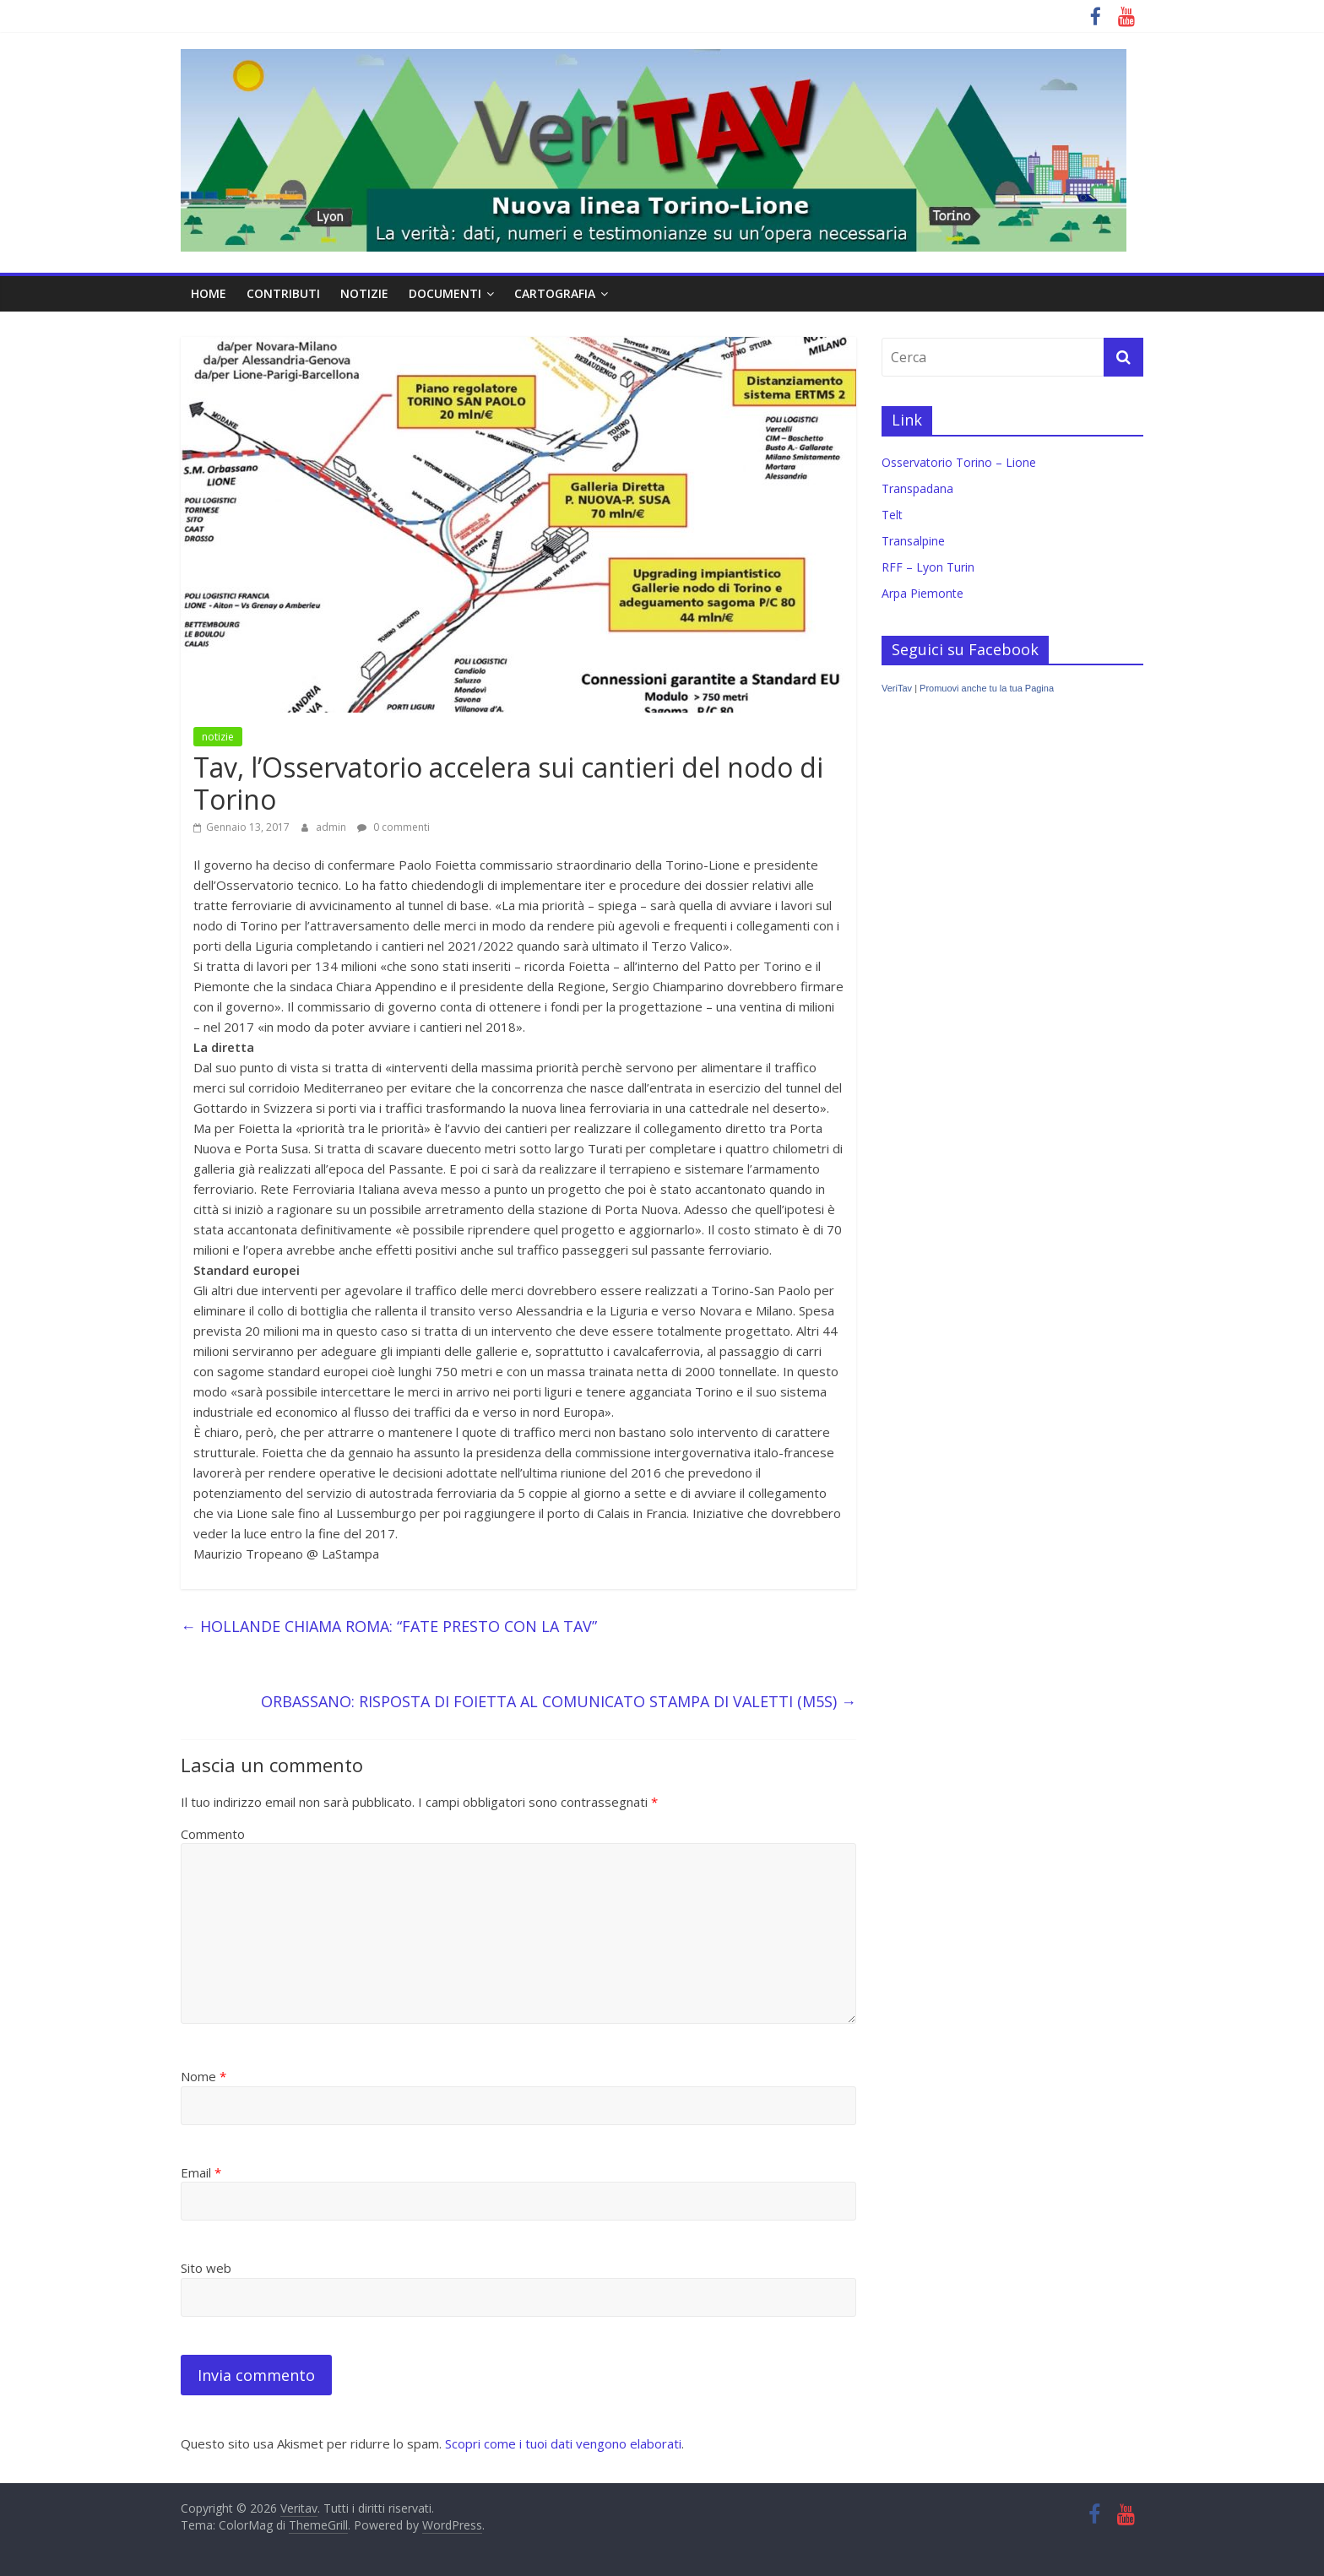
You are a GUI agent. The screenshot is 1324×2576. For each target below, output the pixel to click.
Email (201, 2172)
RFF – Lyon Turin (928, 567)
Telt (892, 515)
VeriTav (897, 688)
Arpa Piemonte (922, 593)
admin (332, 827)
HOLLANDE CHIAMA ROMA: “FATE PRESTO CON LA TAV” (389, 1626)
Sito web (206, 2267)
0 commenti (393, 827)
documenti (445, 293)
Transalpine (913, 541)
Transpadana (917, 488)
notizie (364, 293)
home (208, 293)
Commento (213, 1833)
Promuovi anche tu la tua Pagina (987, 688)
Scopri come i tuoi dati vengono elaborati (563, 2443)
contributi (283, 293)
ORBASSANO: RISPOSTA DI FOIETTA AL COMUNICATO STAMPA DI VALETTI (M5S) (558, 1701)
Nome (203, 2076)
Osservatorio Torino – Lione (959, 462)
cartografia (554, 293)
